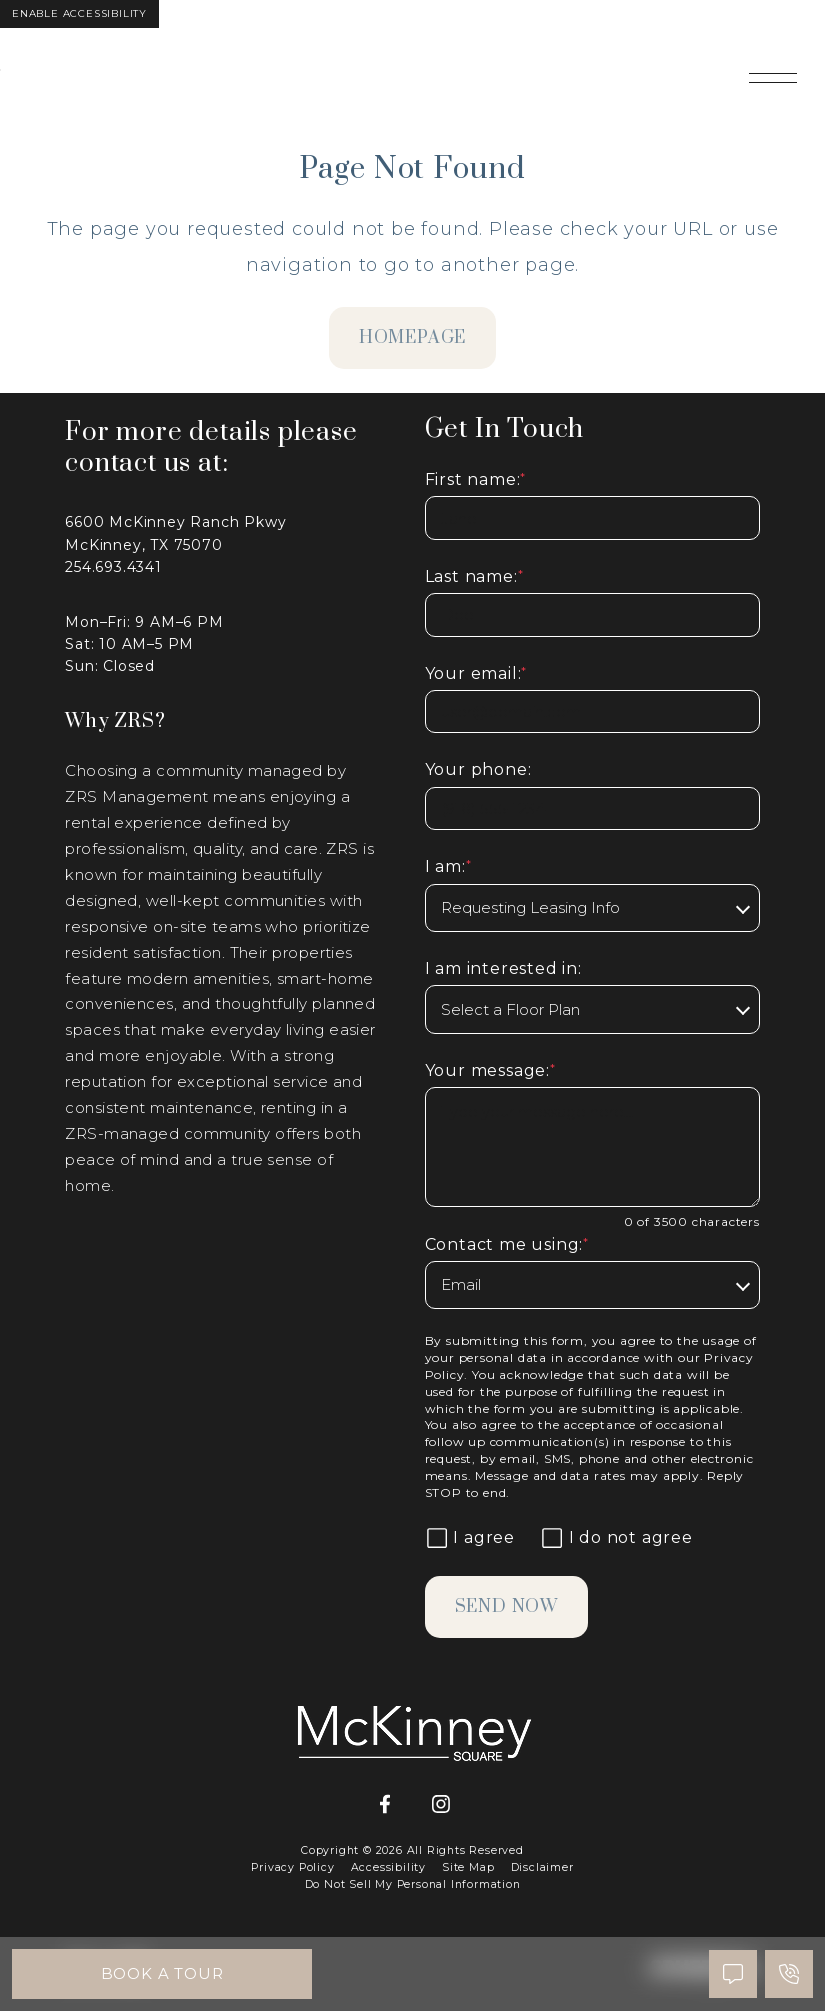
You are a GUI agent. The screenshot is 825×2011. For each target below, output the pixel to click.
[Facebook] (385, 1805)
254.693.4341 (113, 567)
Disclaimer (542, 1867)
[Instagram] (441, 1805)
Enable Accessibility (79, 13)
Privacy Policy (292, 1867)
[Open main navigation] (773, 78)
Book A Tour (162, 1973)
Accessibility (388, 1867)
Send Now (506, 1607)
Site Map (468, 1867)
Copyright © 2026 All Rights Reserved (412, 1850)
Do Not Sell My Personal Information (413, 1884)
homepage (412, 338)
